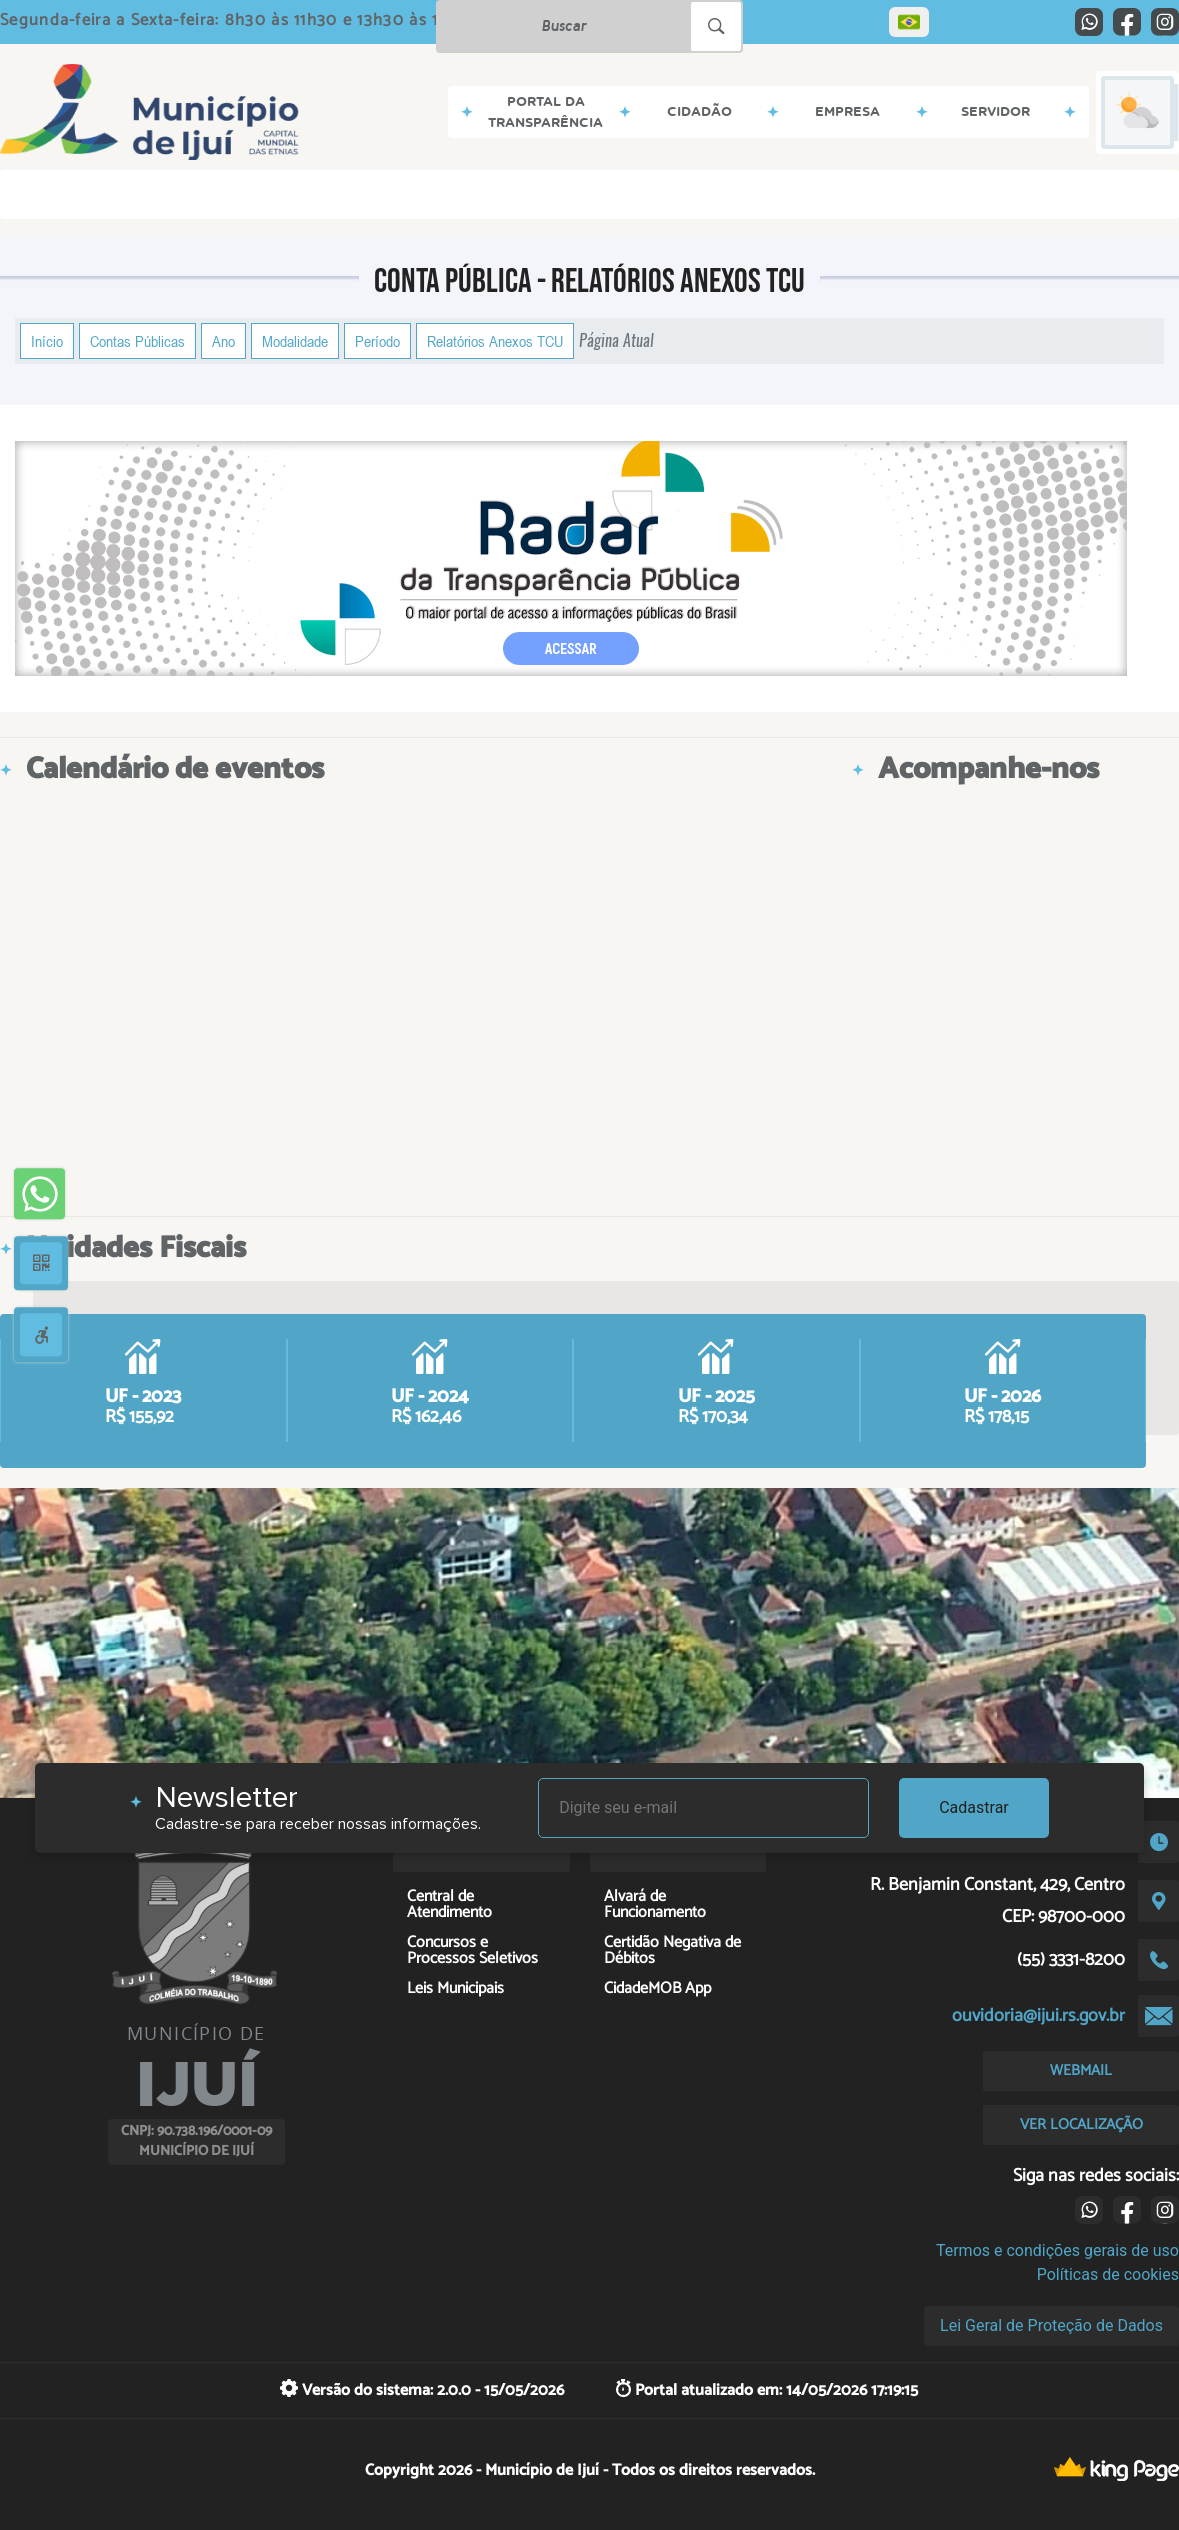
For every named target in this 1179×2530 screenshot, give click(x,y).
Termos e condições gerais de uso (1057, 2250)
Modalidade (295, 341)
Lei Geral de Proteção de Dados (1051, 2325)
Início (47, 341)
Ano (223, 341)
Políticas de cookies (1108, 2274)
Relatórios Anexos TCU (495, 341)
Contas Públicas (137, 341)
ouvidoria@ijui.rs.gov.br (1038, 2016)
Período (377, 341)
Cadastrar (974, 1807)
